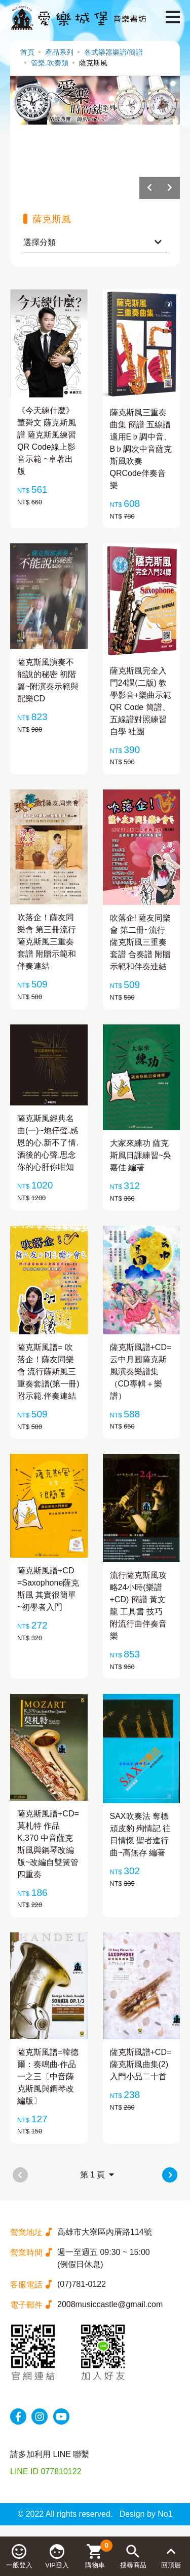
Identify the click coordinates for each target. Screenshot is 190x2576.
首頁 (27, 52)
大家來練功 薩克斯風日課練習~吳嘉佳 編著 (140, 1155)
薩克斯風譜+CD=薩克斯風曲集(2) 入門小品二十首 (141, 2064)
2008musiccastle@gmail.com (110, 2304)
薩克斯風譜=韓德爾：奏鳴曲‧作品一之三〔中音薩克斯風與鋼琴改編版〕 (48, 2076)
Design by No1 (146, 2514)
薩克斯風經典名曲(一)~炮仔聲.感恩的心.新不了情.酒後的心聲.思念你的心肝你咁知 (48, 1142)
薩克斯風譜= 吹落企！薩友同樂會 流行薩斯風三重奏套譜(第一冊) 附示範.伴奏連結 (48, 1371)
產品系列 (59, 52)
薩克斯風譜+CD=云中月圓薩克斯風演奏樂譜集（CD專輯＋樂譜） (141, 1371)
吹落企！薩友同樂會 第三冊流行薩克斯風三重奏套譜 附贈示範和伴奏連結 (46, 941)
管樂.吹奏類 (49, 63)
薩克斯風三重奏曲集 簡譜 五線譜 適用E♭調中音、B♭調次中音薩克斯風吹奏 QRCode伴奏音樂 (141, 449)
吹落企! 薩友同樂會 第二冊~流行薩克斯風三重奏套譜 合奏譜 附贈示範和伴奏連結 (140, 942)
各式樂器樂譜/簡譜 (113, 52)
